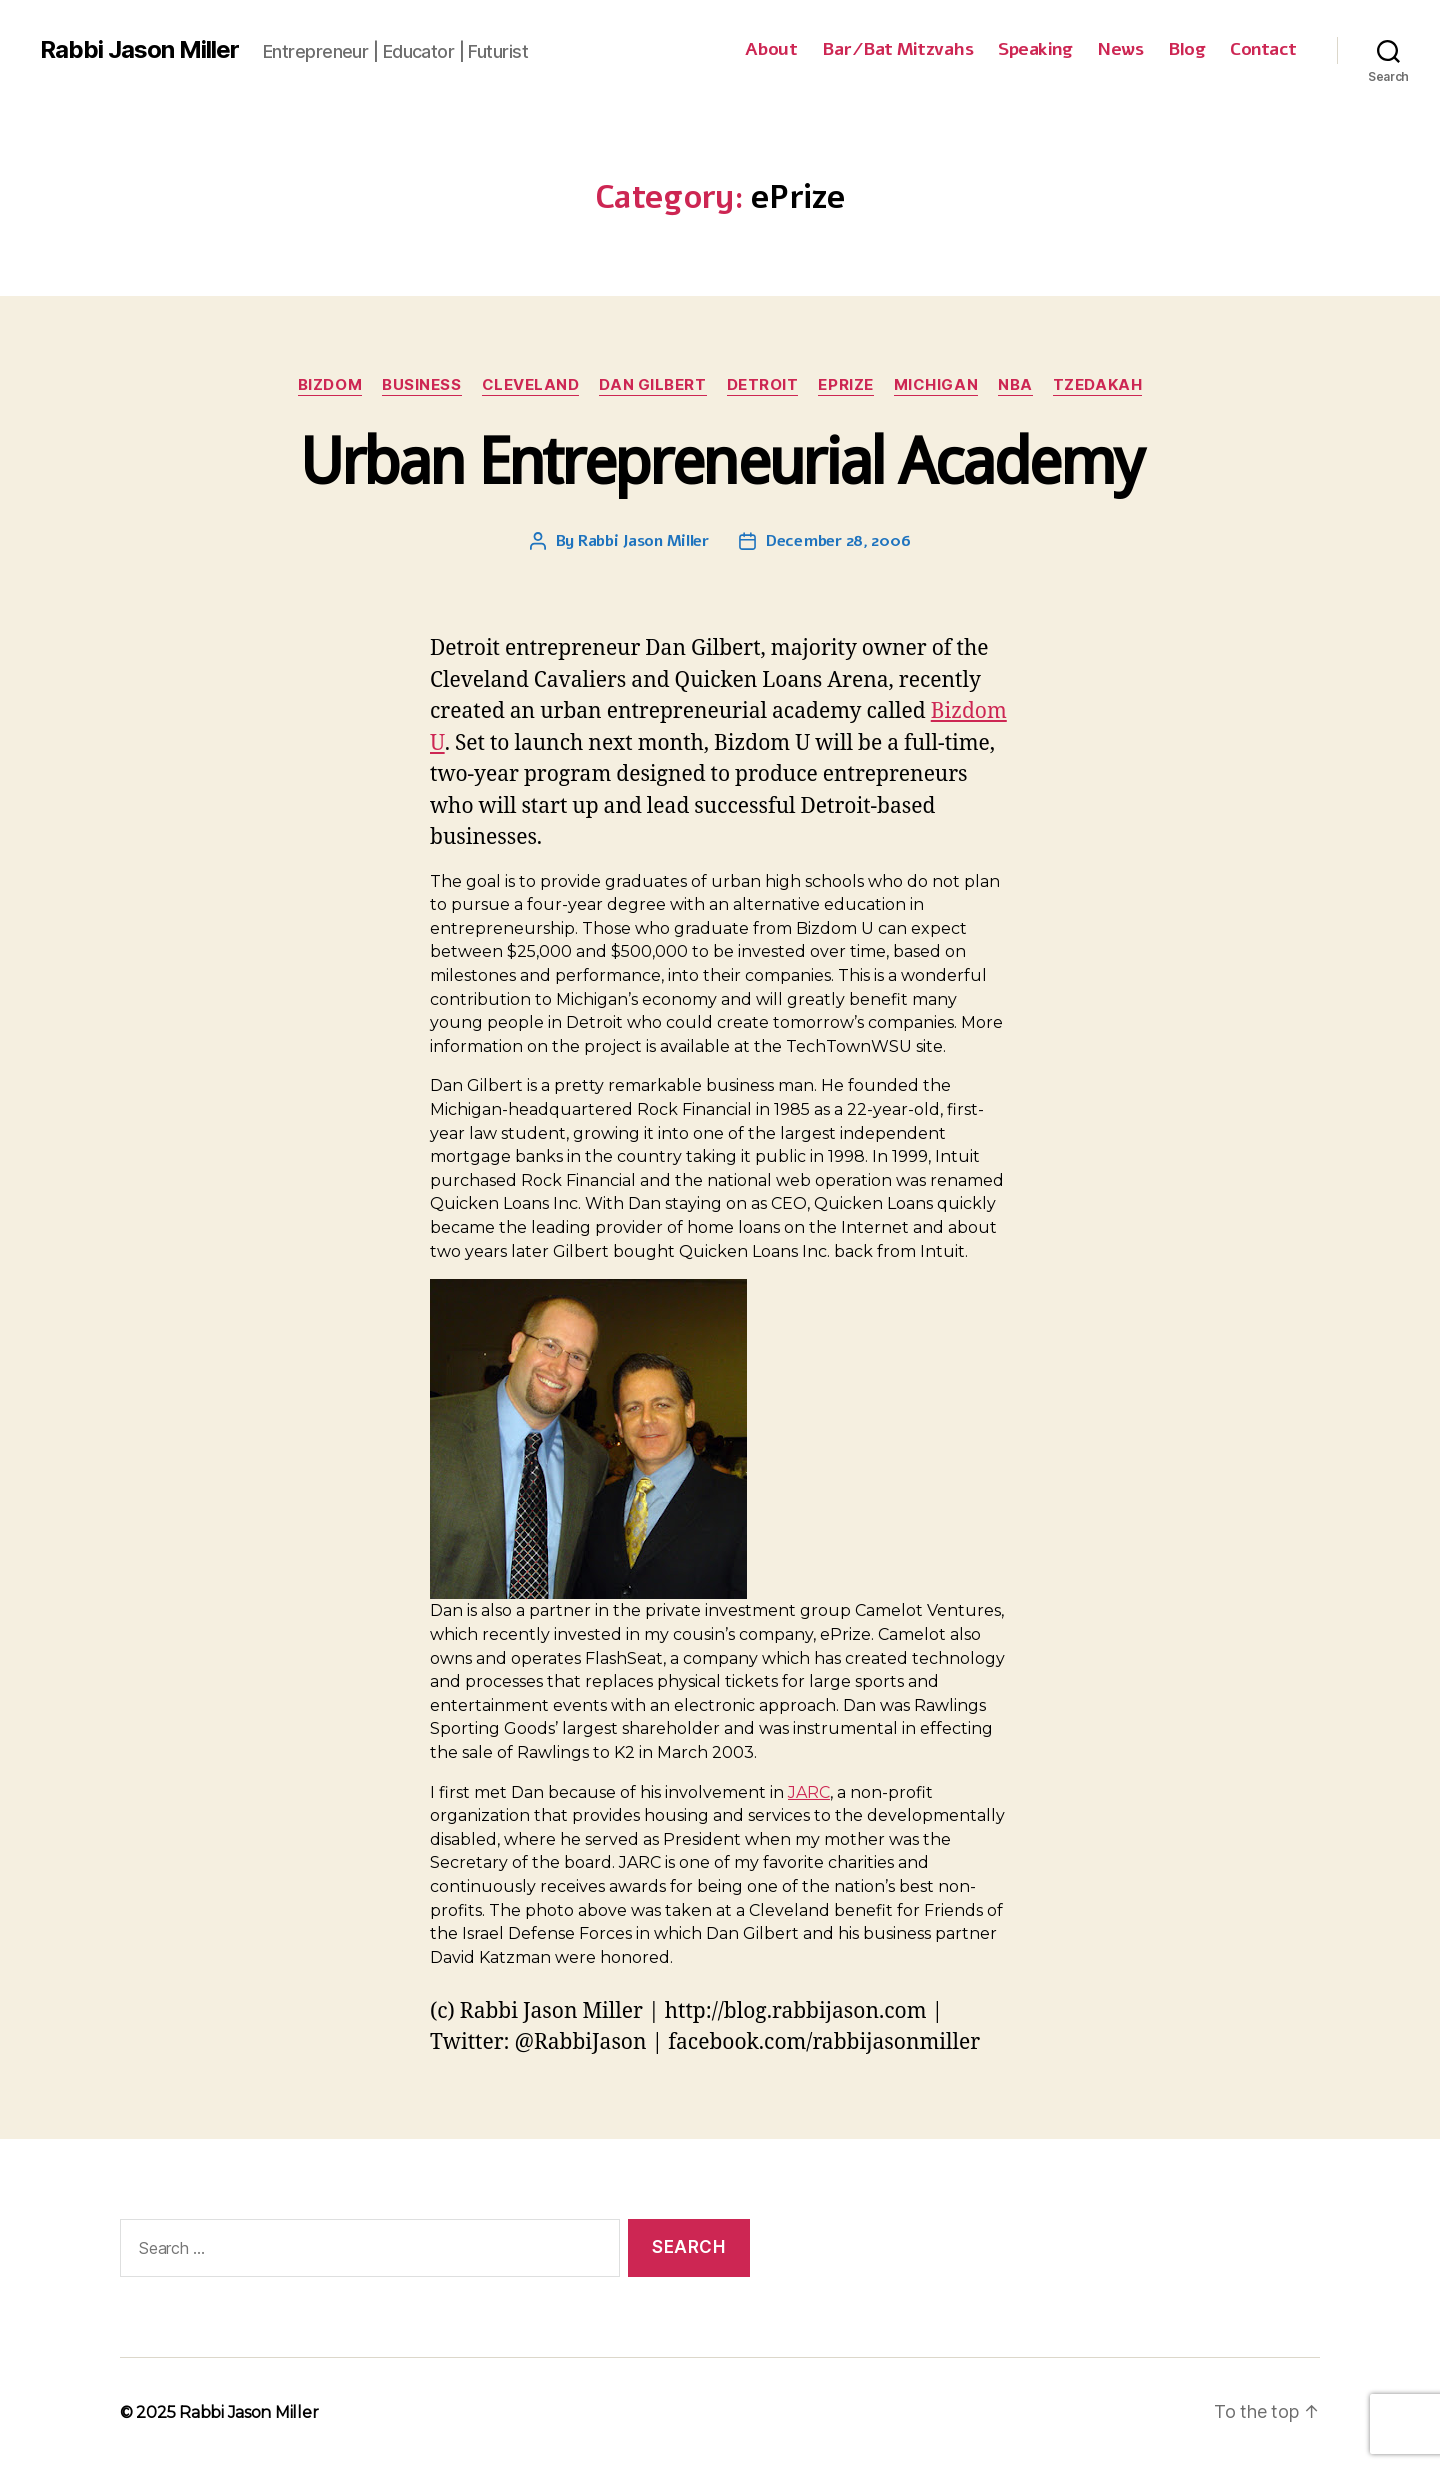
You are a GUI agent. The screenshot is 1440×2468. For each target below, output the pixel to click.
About (771, 50)
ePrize (845, 385)
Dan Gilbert (652, 385)
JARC (809, 1792)
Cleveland (531, 385)
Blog (1186, 50)
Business (421, 385)
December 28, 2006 (838, 541)
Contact (1263, 50)
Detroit (763, 385)
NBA (1015, 385)
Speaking (1035, 50)
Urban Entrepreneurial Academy (720, 461)
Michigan (936, 385)
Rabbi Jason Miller (139, 50)
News (1120, 50)
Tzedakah (1097, 385)
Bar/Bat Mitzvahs (897, 50)
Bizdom (330, 385)
